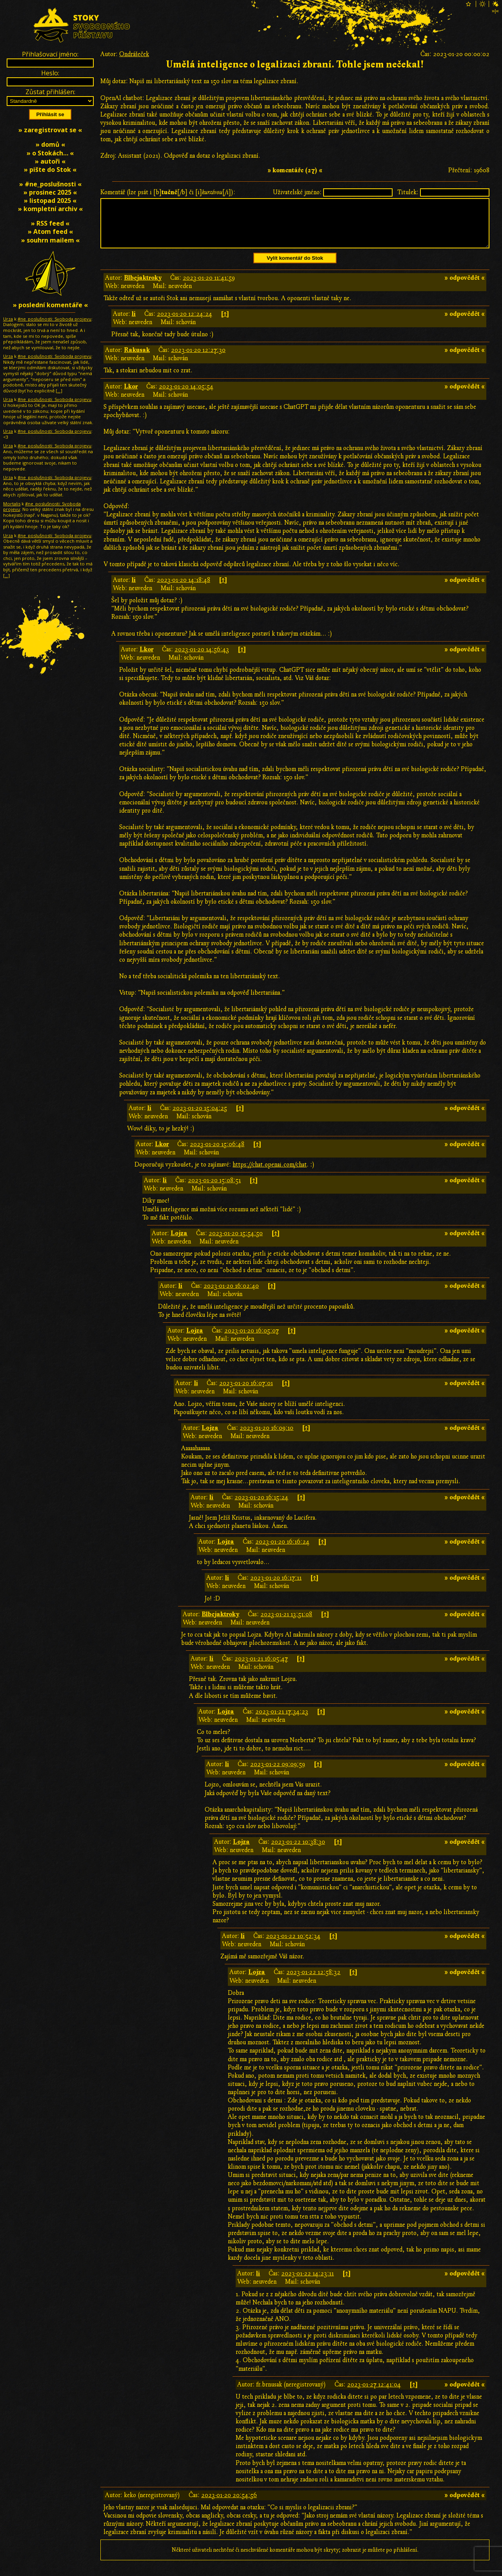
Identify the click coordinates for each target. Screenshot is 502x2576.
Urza (8, 319)
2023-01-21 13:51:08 (286, 1623)
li (134, 323)
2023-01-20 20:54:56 (229, 2504)
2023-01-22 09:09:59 (277, 1773)
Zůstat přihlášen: (50, 92)
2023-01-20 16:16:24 (282, 1551)
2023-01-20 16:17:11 (276, 1587)
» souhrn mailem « (50, 240)
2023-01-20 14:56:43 (202, 658)
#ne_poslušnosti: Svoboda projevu (54, 319)
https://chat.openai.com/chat (270, 1174)
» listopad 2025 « (50, 200)
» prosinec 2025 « (50, 192)
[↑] (225, 323)
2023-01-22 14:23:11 (307, 2282)
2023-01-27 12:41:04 (374, 2393)
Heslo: (50, 73)
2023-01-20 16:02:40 (231, 1295)
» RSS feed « (50, 223)
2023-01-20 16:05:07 (251, 1340)
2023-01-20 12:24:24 (184, 323)
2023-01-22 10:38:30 (298, 1851)
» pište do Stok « (50, 169)
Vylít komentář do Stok (295, 267)
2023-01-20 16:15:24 (261, 1506)
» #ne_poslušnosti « (50, 184)
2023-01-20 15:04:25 (200, 1117)
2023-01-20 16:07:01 (246, 1392)
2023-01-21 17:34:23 (281, 1721)
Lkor (131, 396)
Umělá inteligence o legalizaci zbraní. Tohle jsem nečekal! (295, 64)
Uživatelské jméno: (297, 192)
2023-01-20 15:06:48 (217, 1153)
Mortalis (11, 504)
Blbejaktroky (143, 287)
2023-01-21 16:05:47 (261, 1668)
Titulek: (407, 192)
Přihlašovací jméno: (50, 54)
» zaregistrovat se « (50, 130)
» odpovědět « (464, 287)
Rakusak (137, 359)
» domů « (50, 144)
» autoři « (50, 161)
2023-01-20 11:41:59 (209, 287)
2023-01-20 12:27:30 (198, 359)
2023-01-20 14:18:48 (183, 589)
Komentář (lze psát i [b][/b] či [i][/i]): (167, 192)
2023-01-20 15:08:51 (214, 1189)
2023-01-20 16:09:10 (266, 1437)
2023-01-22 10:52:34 (293, 1945)
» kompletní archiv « (50, 208)
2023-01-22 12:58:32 (313, 1981)
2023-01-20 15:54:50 (236, 1242)
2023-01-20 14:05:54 (186, 395)
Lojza (179, 1243)
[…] (59, 391)
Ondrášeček (134, 54)
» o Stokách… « (50, 153)
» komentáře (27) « (294, 170)
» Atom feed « (50, 231)
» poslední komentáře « (50, 305)
